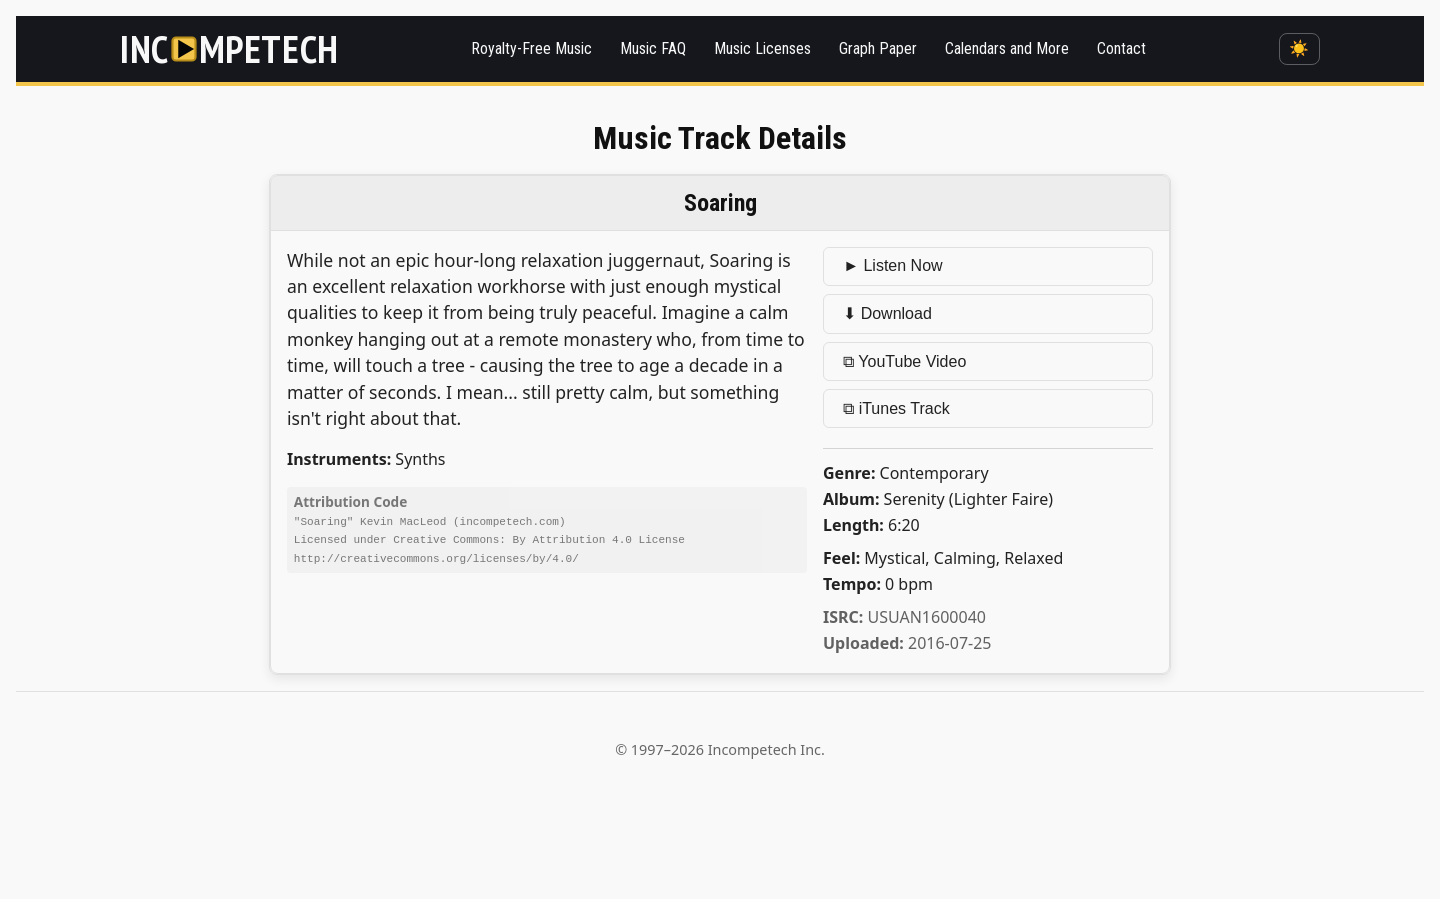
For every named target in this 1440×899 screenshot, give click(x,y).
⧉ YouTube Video (904, 361)
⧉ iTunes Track (896, 408)
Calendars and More (1007, 48)
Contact (1121, 48)
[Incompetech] (229, 49)
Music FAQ (653, 48)
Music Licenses (762, 48)
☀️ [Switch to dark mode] (1299, 48)
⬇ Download (887, 313)
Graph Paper (878, 48)
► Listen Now (892, 265)
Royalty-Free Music (531, 48)
